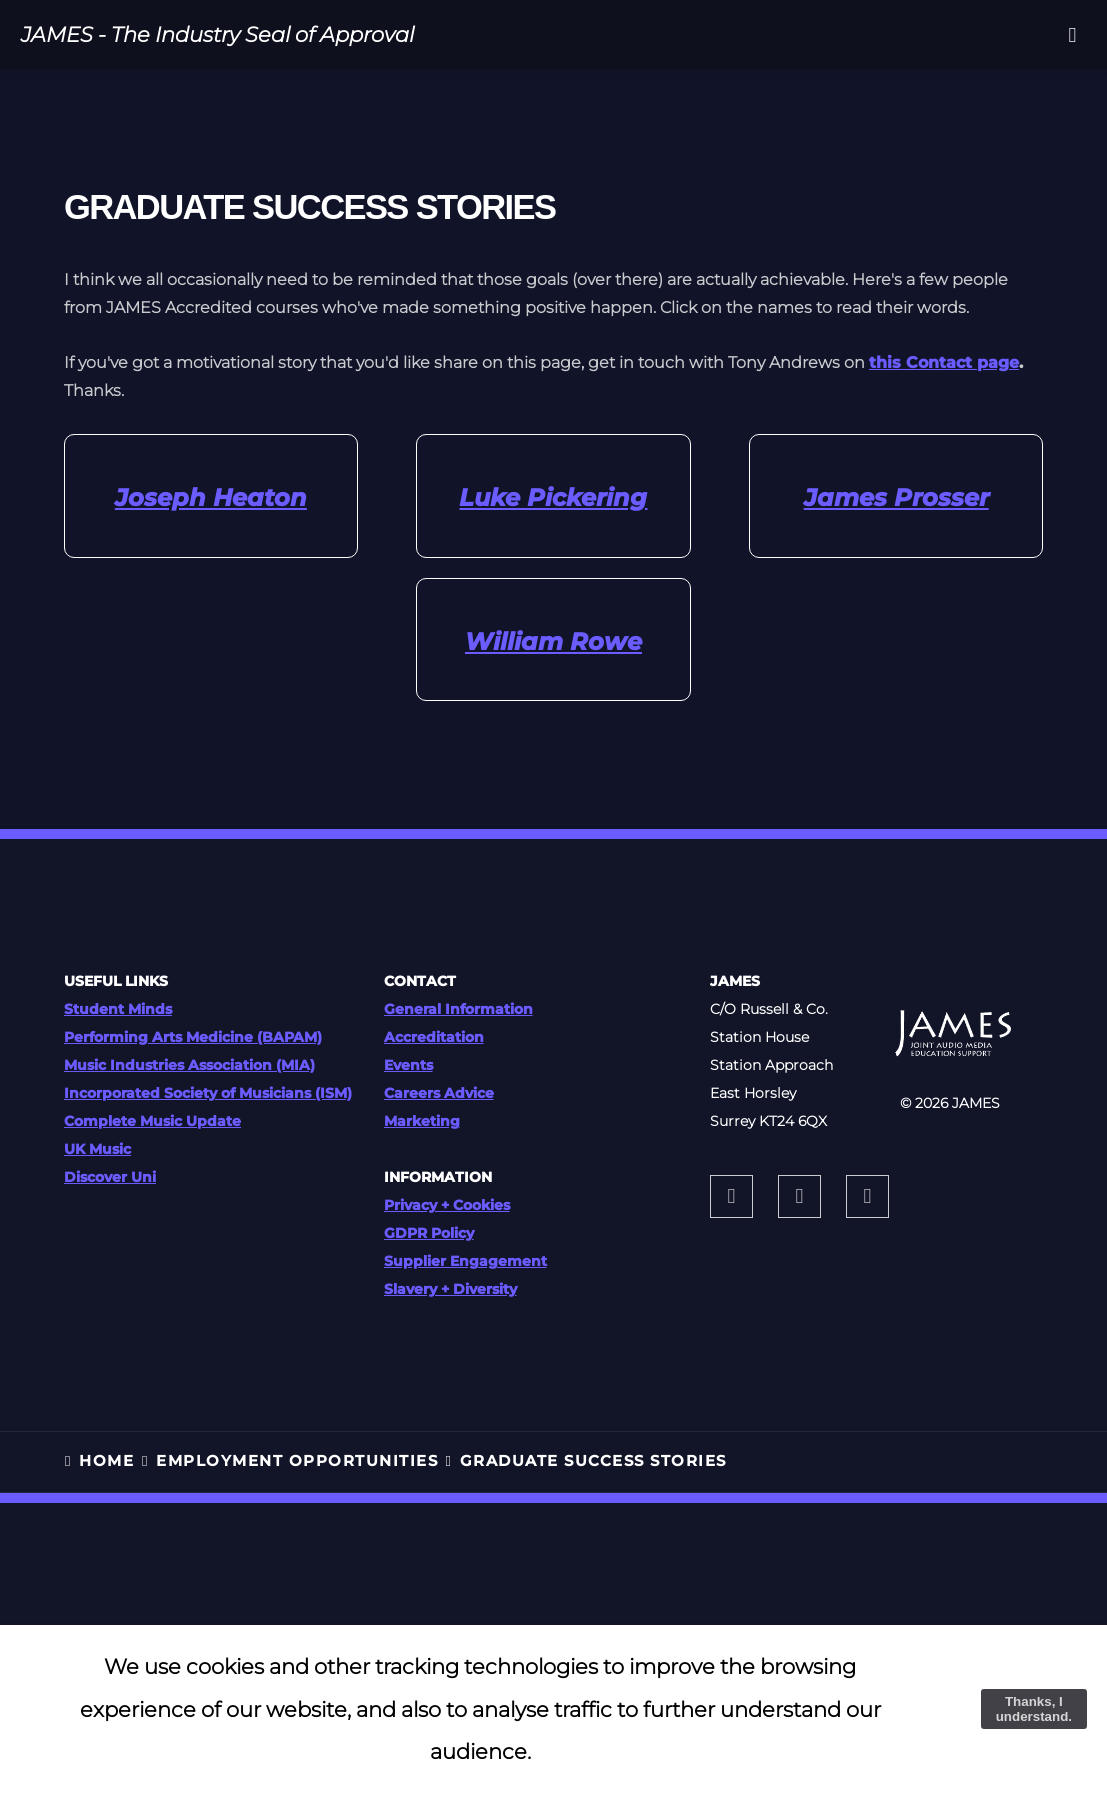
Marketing (422, 1121)
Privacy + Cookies (447, 1205)
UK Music (97, 1149)
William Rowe (553, 641)
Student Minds (118, 1009)
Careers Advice (439, 1093)
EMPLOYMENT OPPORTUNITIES (297, 1461)
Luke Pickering (553, 497)
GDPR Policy (429, 1233)
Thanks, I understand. (1034, 1709)
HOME (106, 1461)
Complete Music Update (152, 1121)
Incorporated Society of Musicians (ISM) (208, 1093)
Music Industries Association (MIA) (189, 1065)
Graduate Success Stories (593, 1461)
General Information (458, 1009)
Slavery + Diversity (450, 1289)
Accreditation (434, 1037)
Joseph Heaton (211, 497)
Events (408, 1065)
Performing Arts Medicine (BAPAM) (193, 1037)
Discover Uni (110, 1177)
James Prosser (896, 497)
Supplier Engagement (465, 1261)
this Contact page (944, 362)
